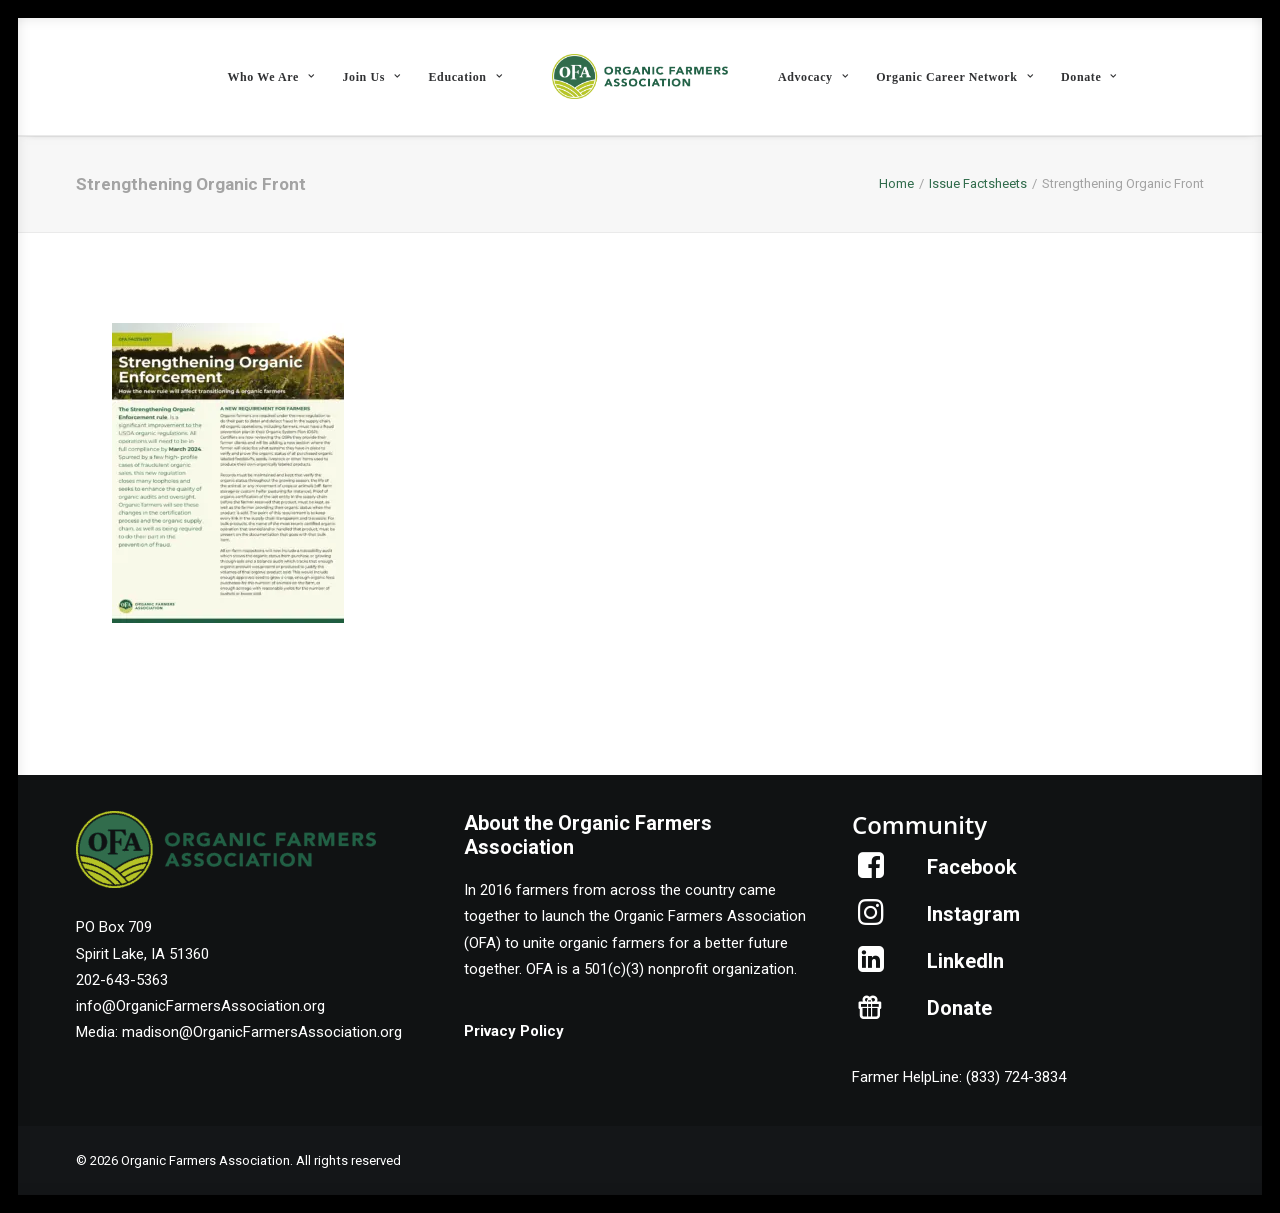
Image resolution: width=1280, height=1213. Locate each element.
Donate (1089, 77)
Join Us (371, 77)
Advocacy (813, 77)
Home (896, 183)
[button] (871, 873)
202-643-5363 (122, 980)
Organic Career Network (954, 77)
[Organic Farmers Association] (640, 76)
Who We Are (270, 77)
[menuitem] (270, 76)
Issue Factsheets (978, 183)
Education (466, 77)
